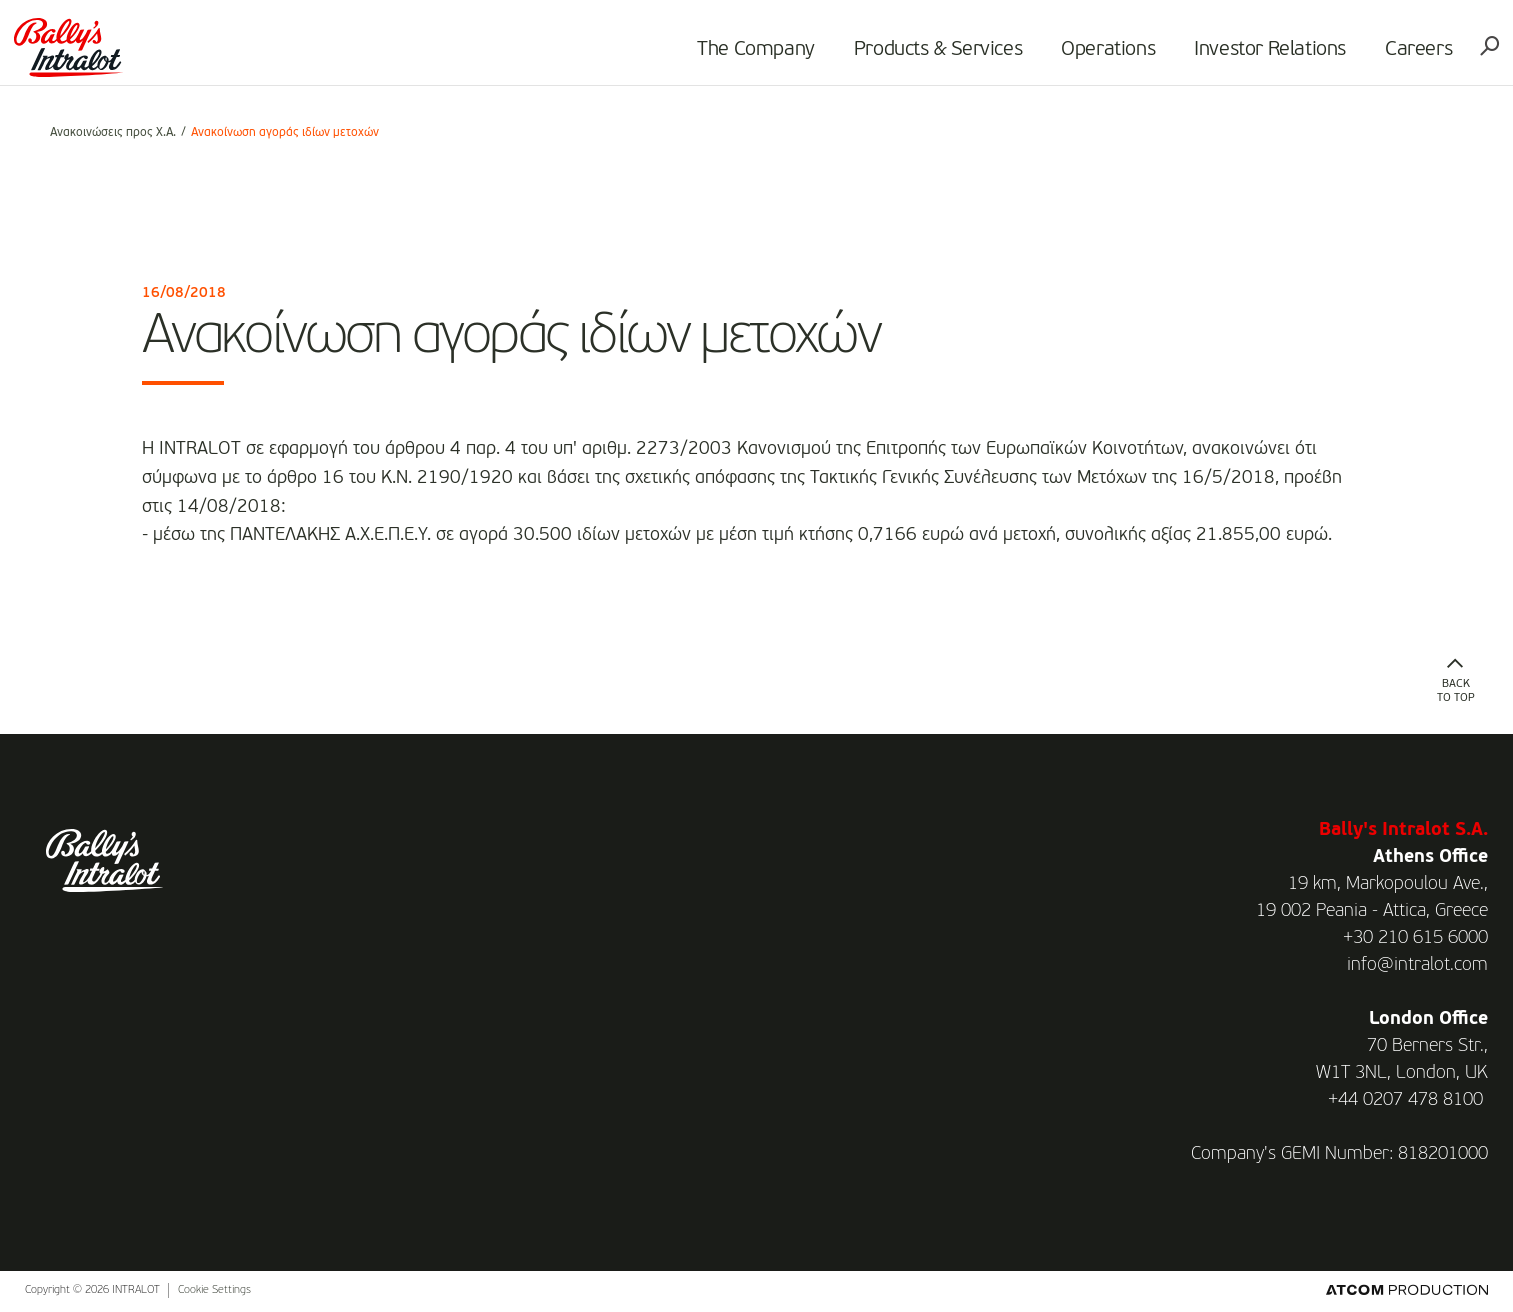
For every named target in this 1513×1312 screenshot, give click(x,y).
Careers (1389, 56)
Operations (1079, 56)
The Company (727, 56)
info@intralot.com (1417, 965)
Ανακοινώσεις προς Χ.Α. (113, 133)
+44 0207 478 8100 (1405, 1100)
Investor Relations (1241, 56)
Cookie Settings (214, 1290)
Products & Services (909, 56)
